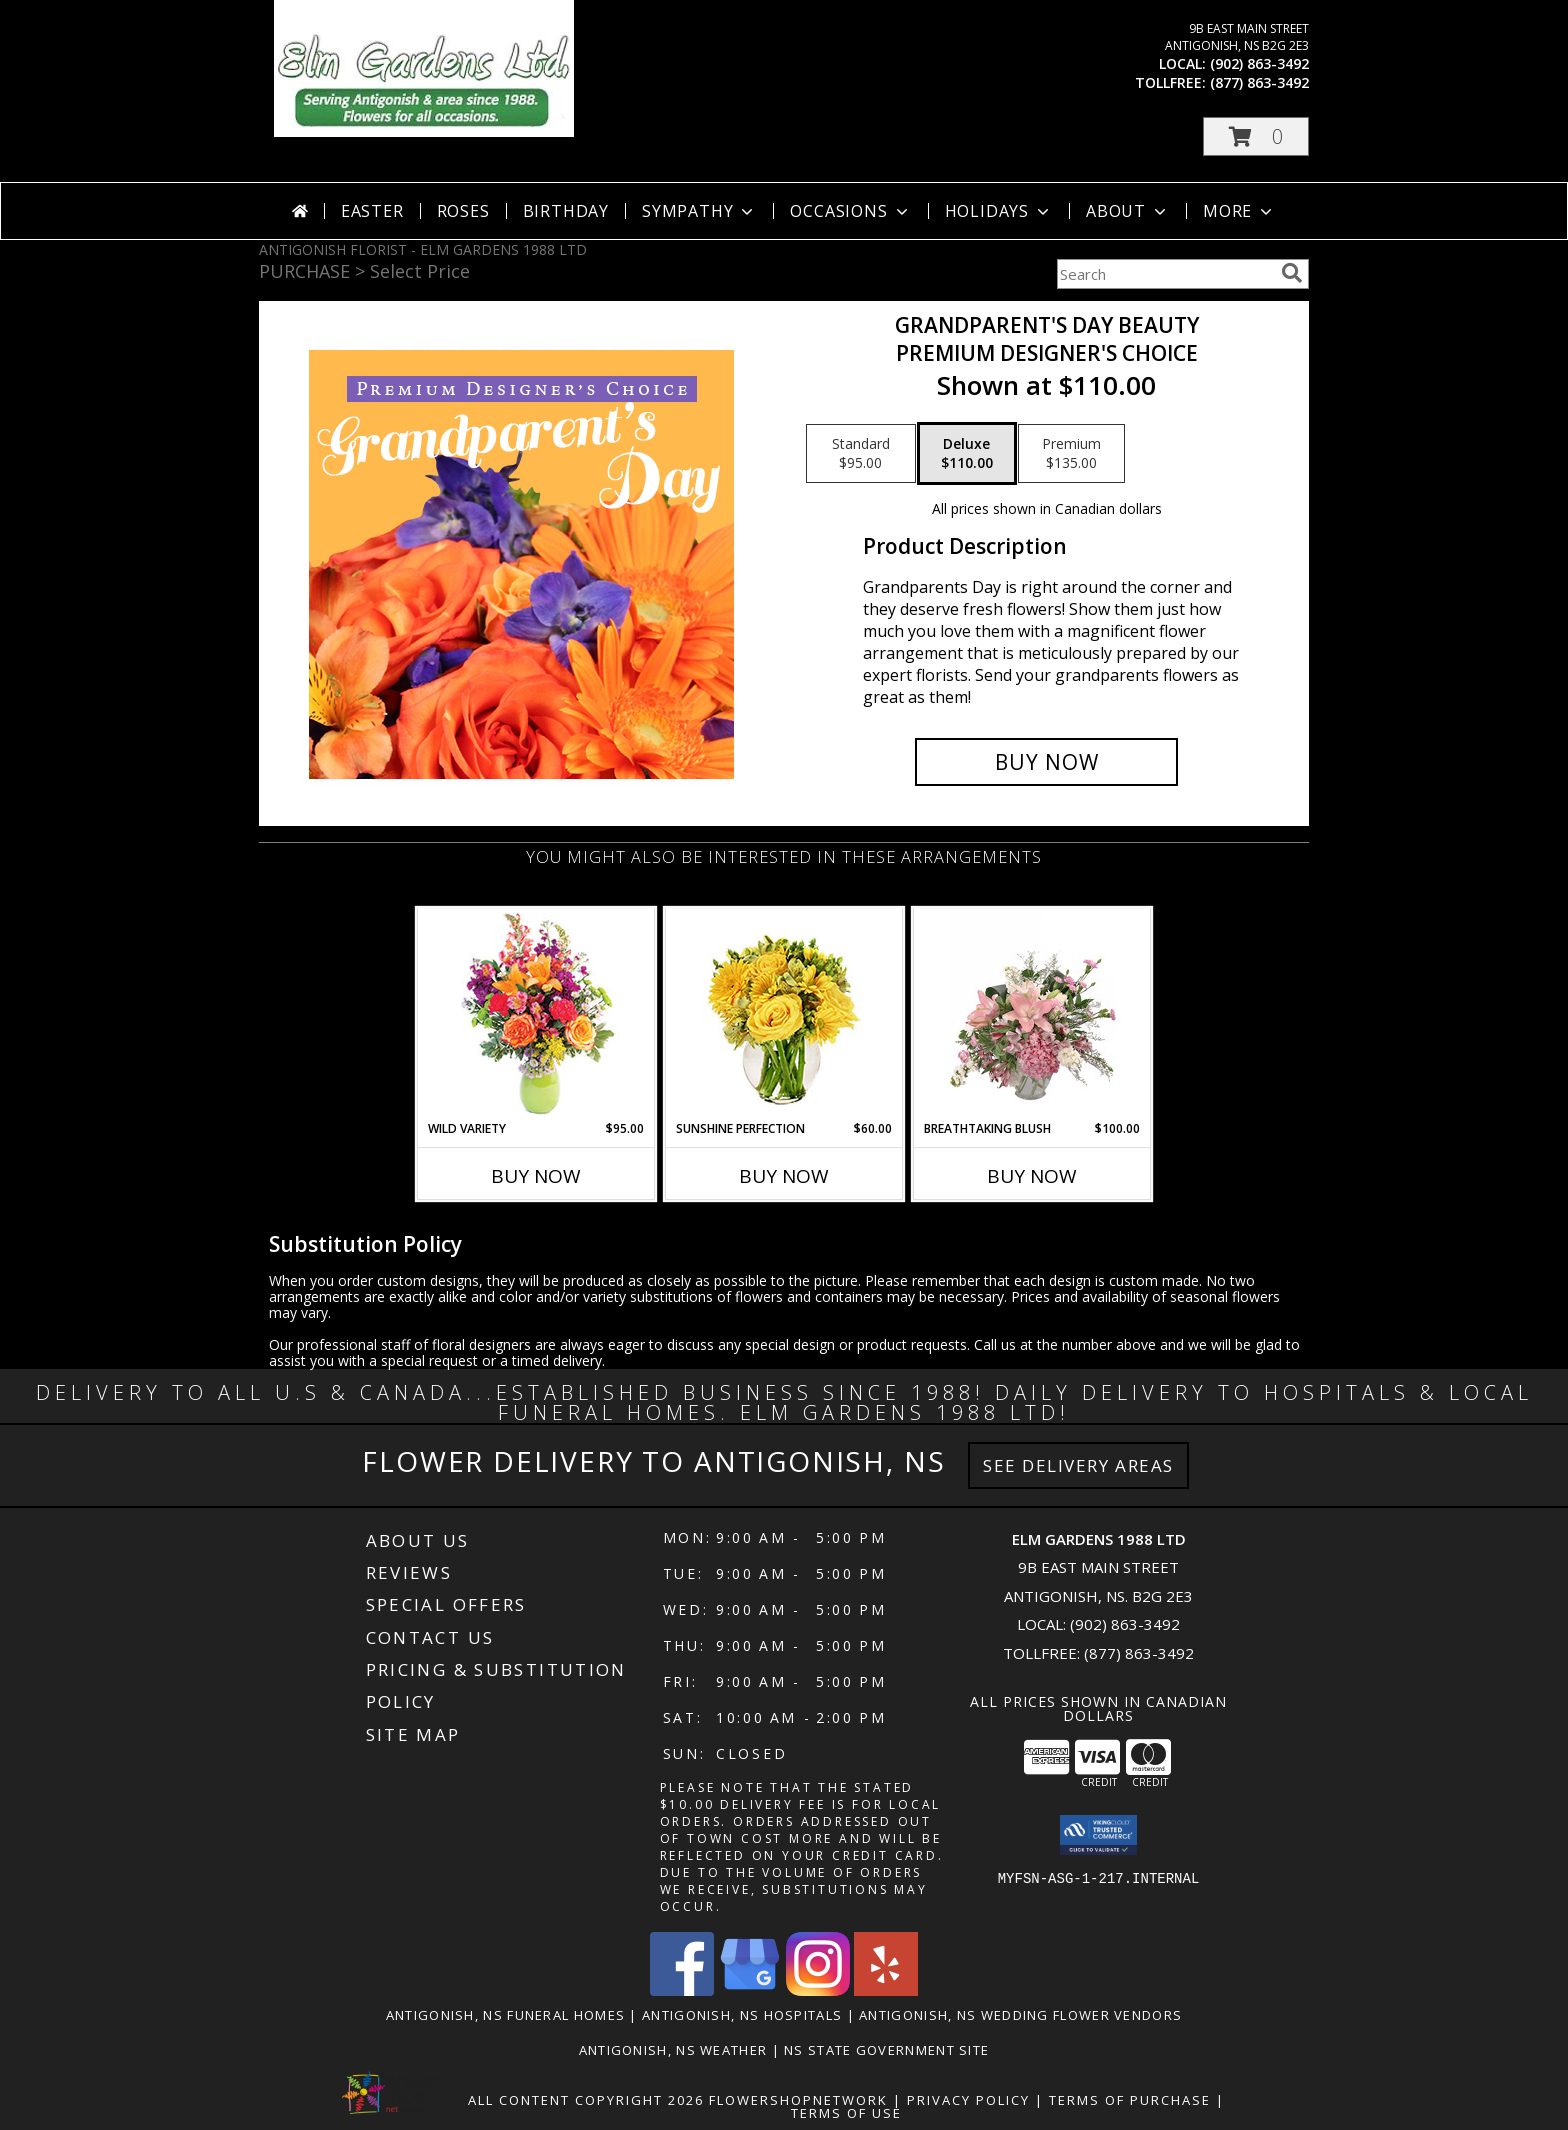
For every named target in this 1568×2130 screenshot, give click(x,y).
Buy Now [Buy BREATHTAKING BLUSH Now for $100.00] (1032, 1176)
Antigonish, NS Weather (673, 2050)
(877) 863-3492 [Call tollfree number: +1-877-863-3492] (1259, 82)
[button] (1256, 136)
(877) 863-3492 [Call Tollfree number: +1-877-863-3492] (1139, 1653)
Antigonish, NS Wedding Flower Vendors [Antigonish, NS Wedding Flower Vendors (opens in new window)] (1020, 2015)
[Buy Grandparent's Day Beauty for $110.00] (1046, 762)
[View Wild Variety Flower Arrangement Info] (536, 1014)
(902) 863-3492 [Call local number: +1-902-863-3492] (1259, 63)
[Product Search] (1165, 274)
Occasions (850, 211)
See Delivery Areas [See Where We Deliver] (1078, 1465)
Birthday (566, 211)
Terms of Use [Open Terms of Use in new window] (846, 2113)
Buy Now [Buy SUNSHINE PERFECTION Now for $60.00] (784, 1176)
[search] (1292, 273)
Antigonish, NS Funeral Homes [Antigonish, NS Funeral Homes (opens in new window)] (505, 2015)
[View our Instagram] (818, 1990)
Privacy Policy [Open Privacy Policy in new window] (968, 2100)
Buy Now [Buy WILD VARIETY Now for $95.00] (536, 1176)
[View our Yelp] (886, 1990)
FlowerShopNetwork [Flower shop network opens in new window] (798, 2100)
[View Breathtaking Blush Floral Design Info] (1032, 1014)
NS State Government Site (886, 2050)
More (1239, 211)
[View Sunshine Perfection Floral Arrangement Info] (784, 1014)
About (1128, 211)
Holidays (999, 211)
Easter (372, 211)
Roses (463, 211)
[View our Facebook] (682, 1990)
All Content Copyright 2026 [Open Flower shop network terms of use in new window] (586, 2100)
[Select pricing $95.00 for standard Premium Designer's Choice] (861, 454)
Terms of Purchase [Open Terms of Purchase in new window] (1130, 2100)
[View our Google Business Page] (750, 1990)
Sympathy (699, 211)
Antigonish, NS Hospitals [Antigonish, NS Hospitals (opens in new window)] (742, 2015)
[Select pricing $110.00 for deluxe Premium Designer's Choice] (967, 454)
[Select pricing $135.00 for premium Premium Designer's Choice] (1071, 454)
